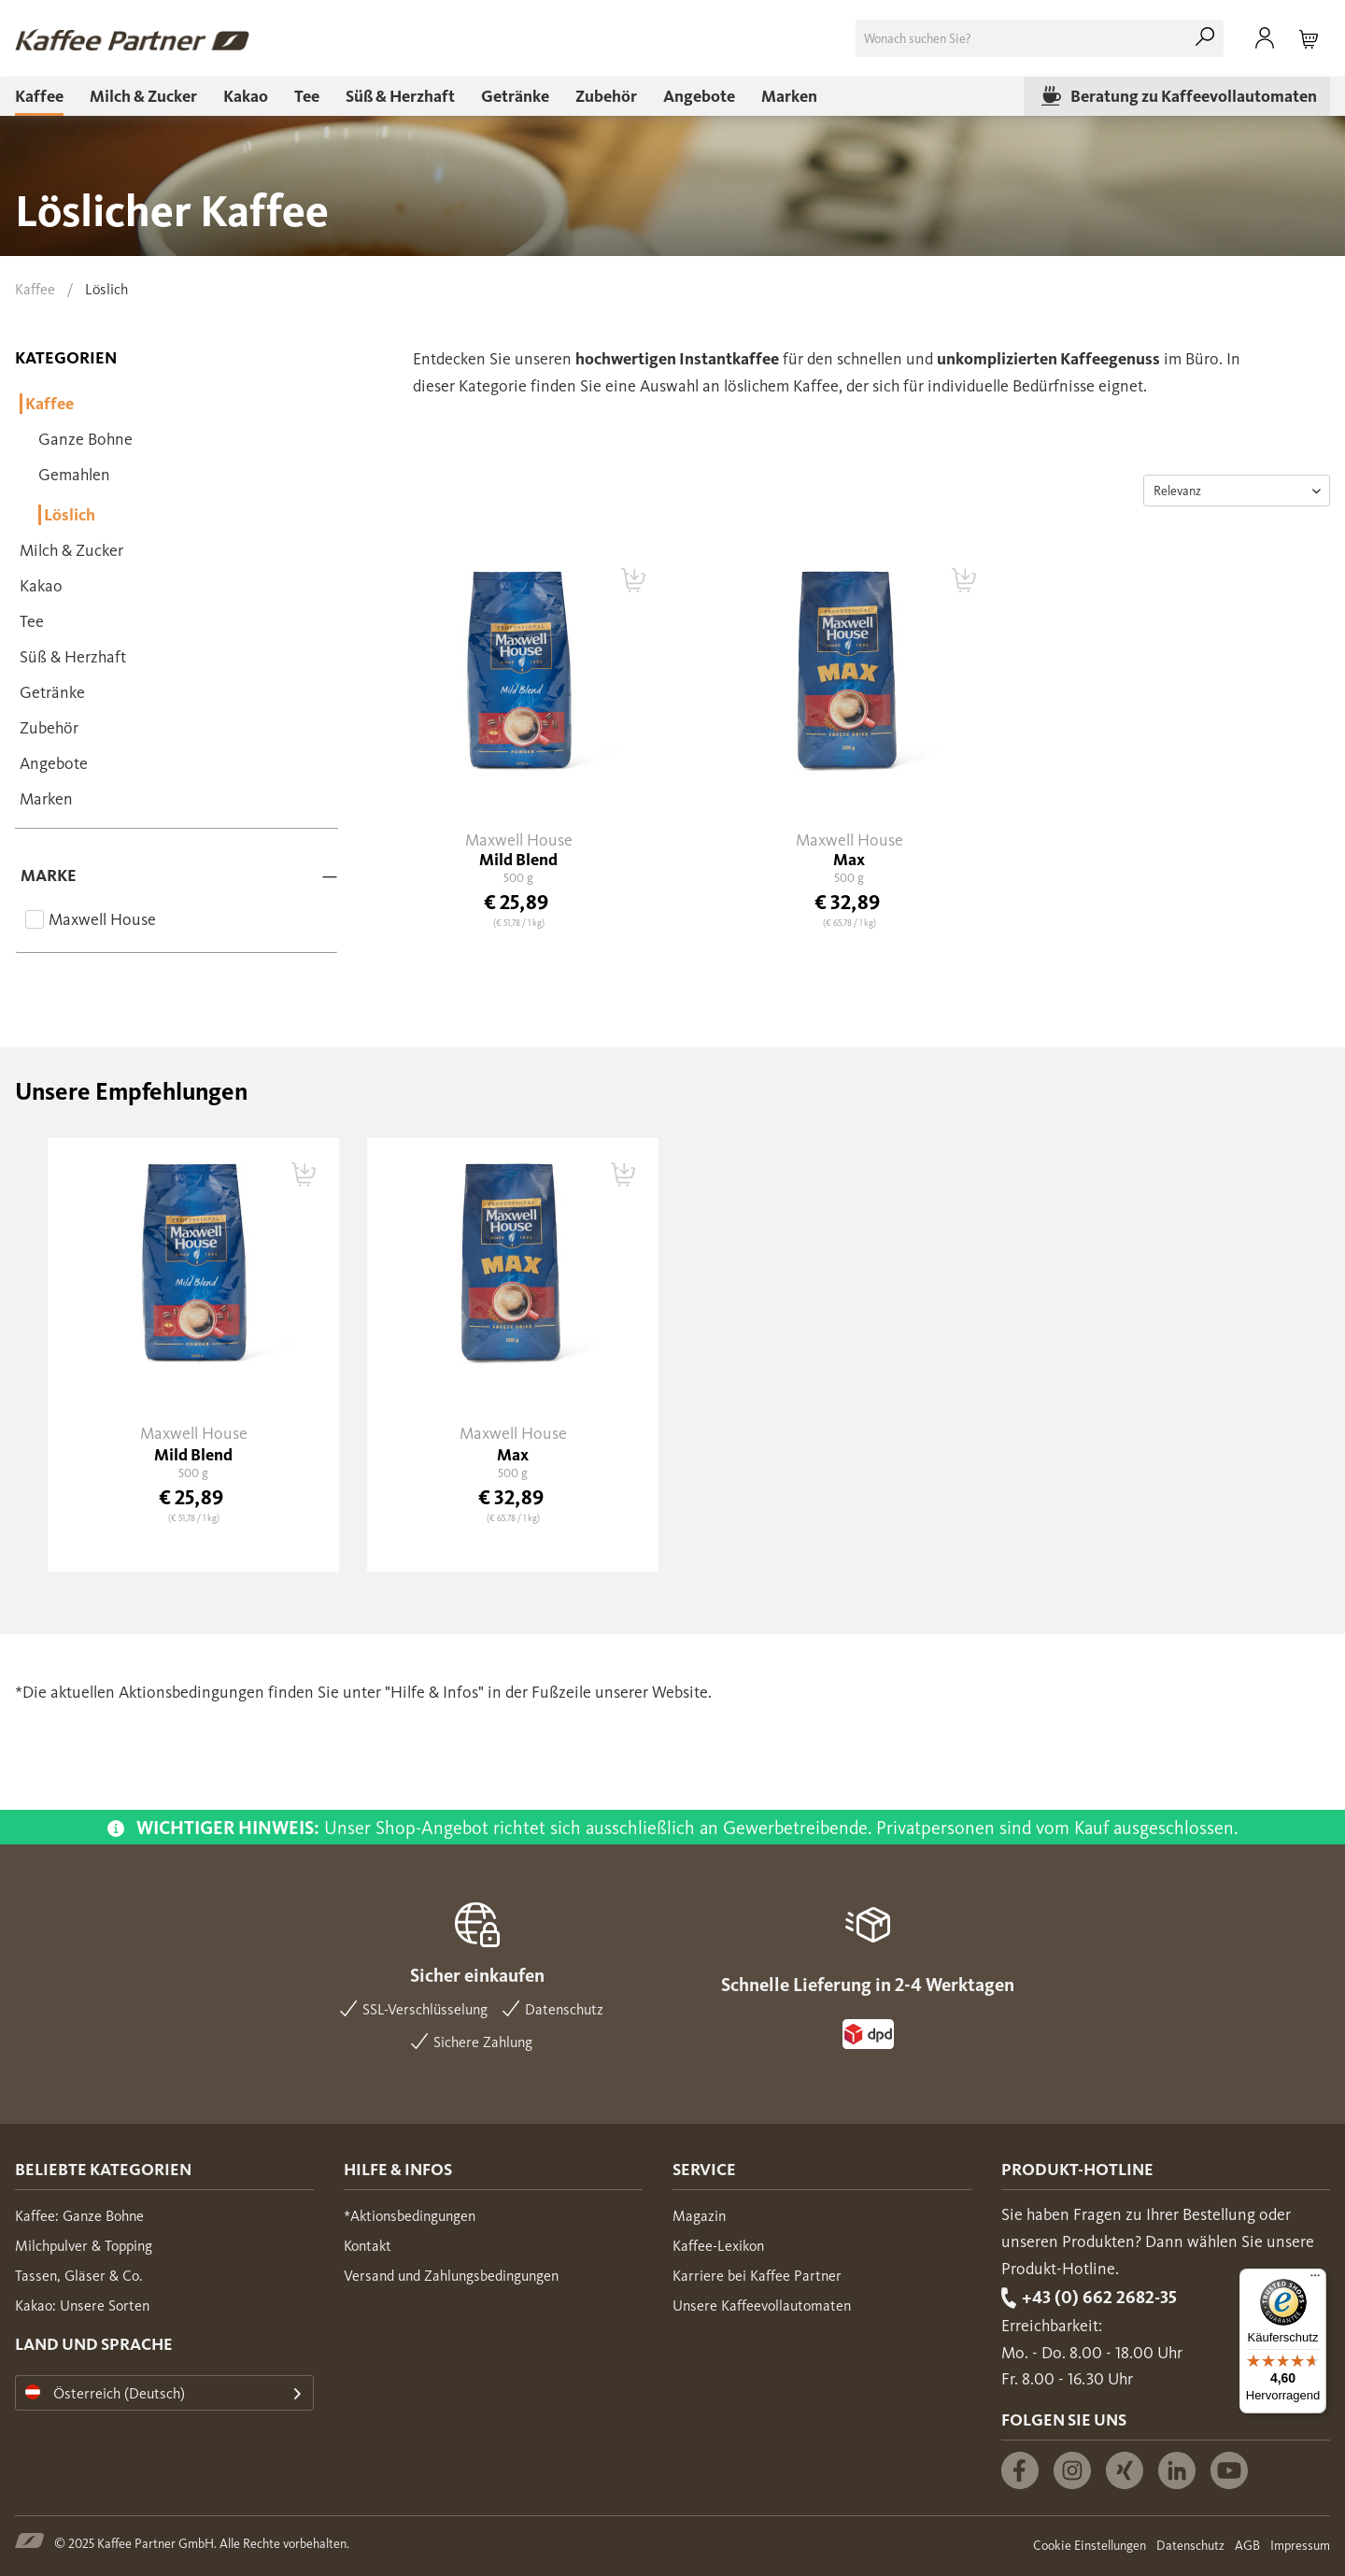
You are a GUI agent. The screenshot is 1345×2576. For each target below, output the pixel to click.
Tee (32, 621)
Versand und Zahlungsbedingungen (451, 2275)
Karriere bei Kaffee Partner (757, 2275)
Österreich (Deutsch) (105, 2393)
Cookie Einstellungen (1089, 2546)
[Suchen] (1205, 38)
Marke (49, 875)
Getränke (52, 692)
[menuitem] (1040, 38)
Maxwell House (102, 919)
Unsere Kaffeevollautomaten (761, 2305)
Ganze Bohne (85, 439)
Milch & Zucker (71, 550)
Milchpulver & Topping (83, 2246)
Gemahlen (74, 474)
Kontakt (367, 2246)
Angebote (54, 763)
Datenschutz (1190, 2546)
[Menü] (1315, 2280)
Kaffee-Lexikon (718, 2246)
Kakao (41, 586)
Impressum (1300, 2546)
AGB (1247, 2546)
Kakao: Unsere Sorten (82, 2305)
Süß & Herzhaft (73, 657)
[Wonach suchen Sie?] (1040, 38)
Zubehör (49, 728)
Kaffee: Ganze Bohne (79, 2216)
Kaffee (48, 403)
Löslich (68, 515)
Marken (46, 799)
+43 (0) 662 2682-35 (1099, 2297)
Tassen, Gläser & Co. (79, 2275)
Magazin (699, 2216)
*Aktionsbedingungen (409, 2216)
